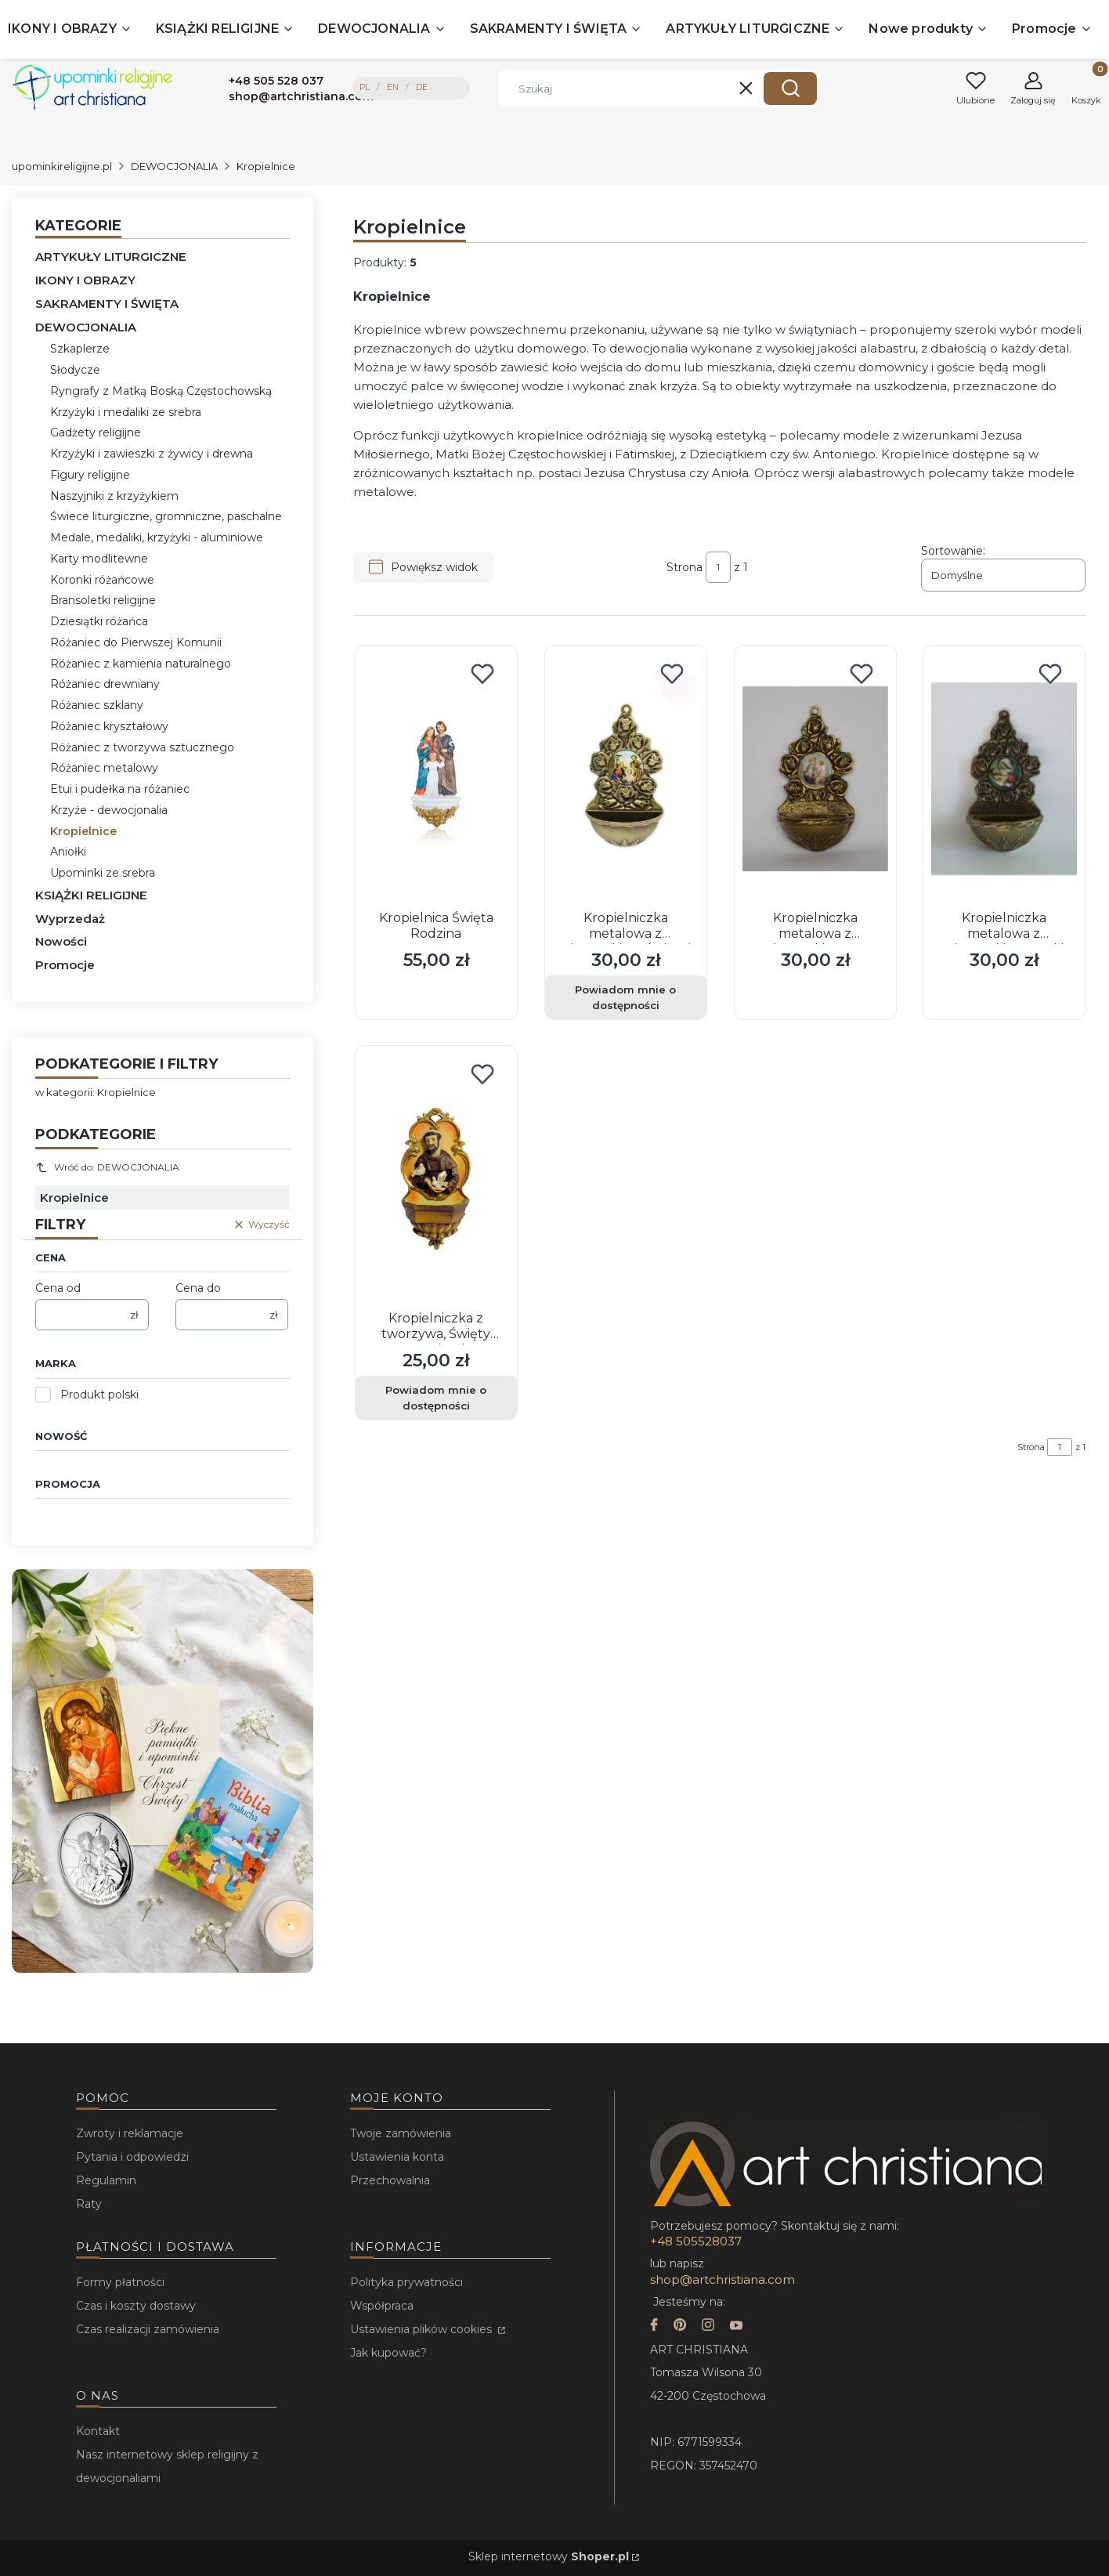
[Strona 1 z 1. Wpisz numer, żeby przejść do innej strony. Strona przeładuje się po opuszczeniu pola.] (718, 567)
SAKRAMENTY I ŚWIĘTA (107, 303)
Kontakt (98, 2431)
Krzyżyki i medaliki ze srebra (125, 412)
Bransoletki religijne (103, 600)
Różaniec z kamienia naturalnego (140, 664)
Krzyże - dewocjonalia (109, 810)
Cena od (58, 1288)
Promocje (65, 964)
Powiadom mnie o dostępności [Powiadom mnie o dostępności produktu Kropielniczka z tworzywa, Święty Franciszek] (435, 1398)
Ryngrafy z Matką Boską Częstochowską (161, 391)
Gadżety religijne (95, 432)
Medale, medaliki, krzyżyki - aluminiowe (156, 537)
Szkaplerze (80, 349)
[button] (790, 88)
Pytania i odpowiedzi (132, 2157)
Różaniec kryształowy (109, 726)
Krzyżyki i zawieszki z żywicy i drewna (151, 454)
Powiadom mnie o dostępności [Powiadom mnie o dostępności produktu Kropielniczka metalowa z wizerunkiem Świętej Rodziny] (625, 997)
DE (422, 87)
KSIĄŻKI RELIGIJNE (91, 895)
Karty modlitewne (99, 559)
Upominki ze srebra (102, 873)
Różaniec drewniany (105, 684)
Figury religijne (90, 475)
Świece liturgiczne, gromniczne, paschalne (166, 516)
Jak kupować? (388, 2353)
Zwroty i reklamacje (129, 2133)
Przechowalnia (390, 2180)
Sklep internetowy (548, 2556)
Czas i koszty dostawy (136, 2306)
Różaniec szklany (96, 705)
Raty (89, 2204)
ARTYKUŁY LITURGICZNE (110, 256)
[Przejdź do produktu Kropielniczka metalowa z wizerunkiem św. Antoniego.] (815, 778)
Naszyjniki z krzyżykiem (114, 496)
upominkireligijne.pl (62, 166)
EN (393, 87)
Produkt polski (99, 1394)
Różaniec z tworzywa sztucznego (142, 747)
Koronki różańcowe (102, 580)
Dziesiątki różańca (99, 621)
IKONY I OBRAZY (85, 280)
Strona (684, 567)
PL (364, 87)
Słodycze (75, 370)
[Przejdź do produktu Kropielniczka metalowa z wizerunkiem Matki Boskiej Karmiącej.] (1004, 778)
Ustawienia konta (397, 2157)
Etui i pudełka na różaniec (120, 789)
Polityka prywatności (406, 2282)
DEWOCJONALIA (174, 166)
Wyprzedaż (70, 918)
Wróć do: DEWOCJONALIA (107, 1167)
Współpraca (382, 2306)
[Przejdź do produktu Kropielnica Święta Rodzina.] (436, 778)
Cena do (198, 1288)
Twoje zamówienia (400, 2133)
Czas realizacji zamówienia (147, 2329)
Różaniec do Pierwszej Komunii (136, 642)
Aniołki (68, 852)
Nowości (61, 941)
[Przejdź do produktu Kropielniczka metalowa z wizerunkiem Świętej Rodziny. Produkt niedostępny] (626, 778)
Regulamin (106, 2180)
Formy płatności (120, 2282)
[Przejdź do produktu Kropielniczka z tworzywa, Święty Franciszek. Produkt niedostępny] (436, 1179)
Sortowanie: (953, 551)
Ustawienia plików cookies (422, 2329)
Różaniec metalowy (104, 768)
